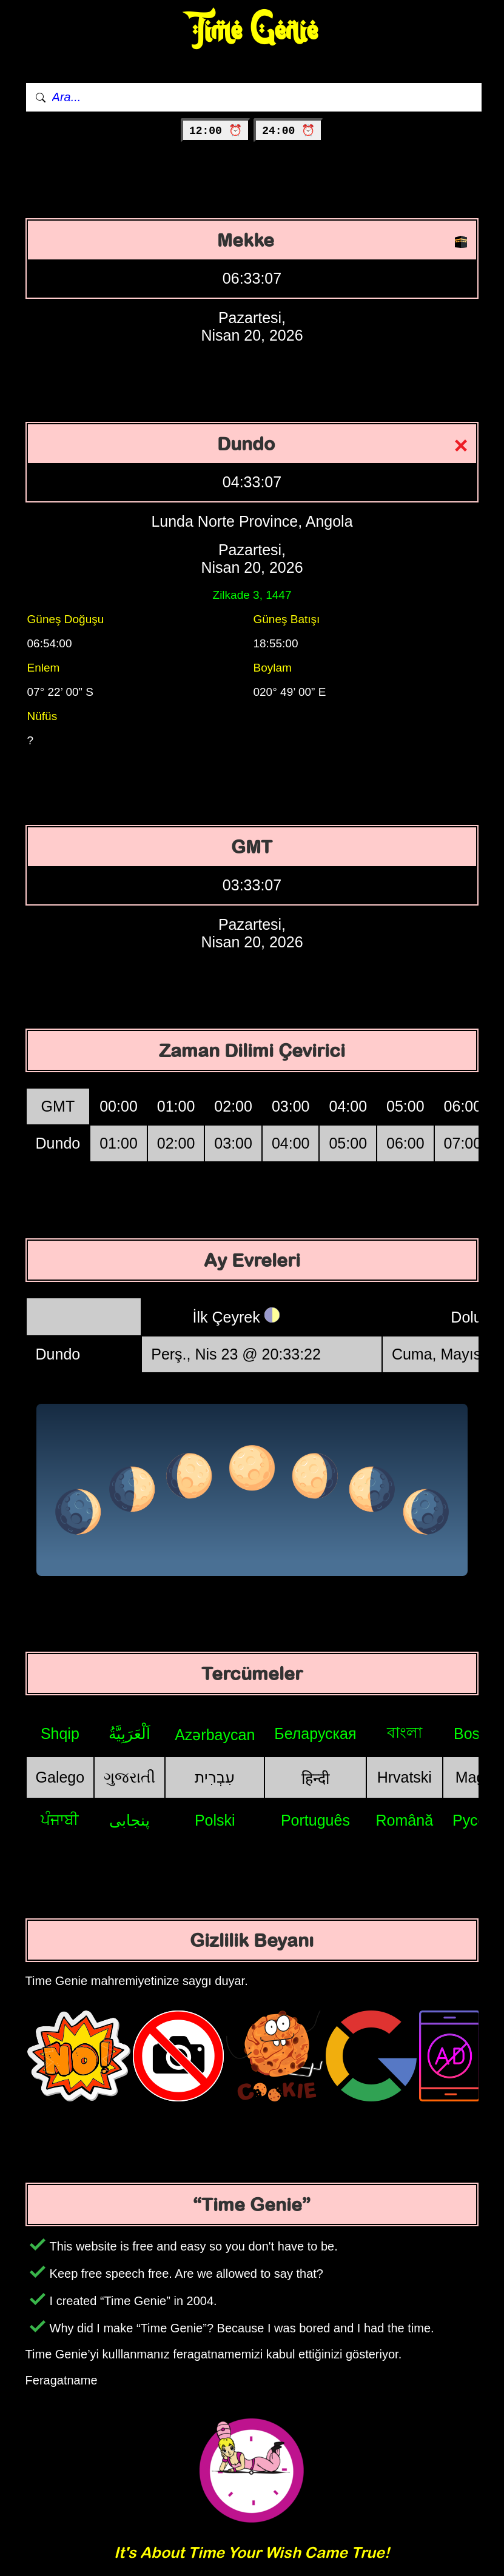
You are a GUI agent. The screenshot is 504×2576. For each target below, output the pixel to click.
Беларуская (315, 1733)
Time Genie (252, 30)
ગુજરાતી (129, 1777)
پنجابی (129, 1820)
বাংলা (404, 1732)
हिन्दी (315, 1778)
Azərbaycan (215, 1734)
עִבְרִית (215, 1777)
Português (315, 1820)
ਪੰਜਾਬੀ (60, 1819)
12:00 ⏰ (215, 131)
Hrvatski (404, 1777)
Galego (60, 1777)
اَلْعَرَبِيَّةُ (129, 1733)
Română (405, 1820)
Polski (215, 1820)
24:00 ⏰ (288, 131)
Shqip (60, 1733)
